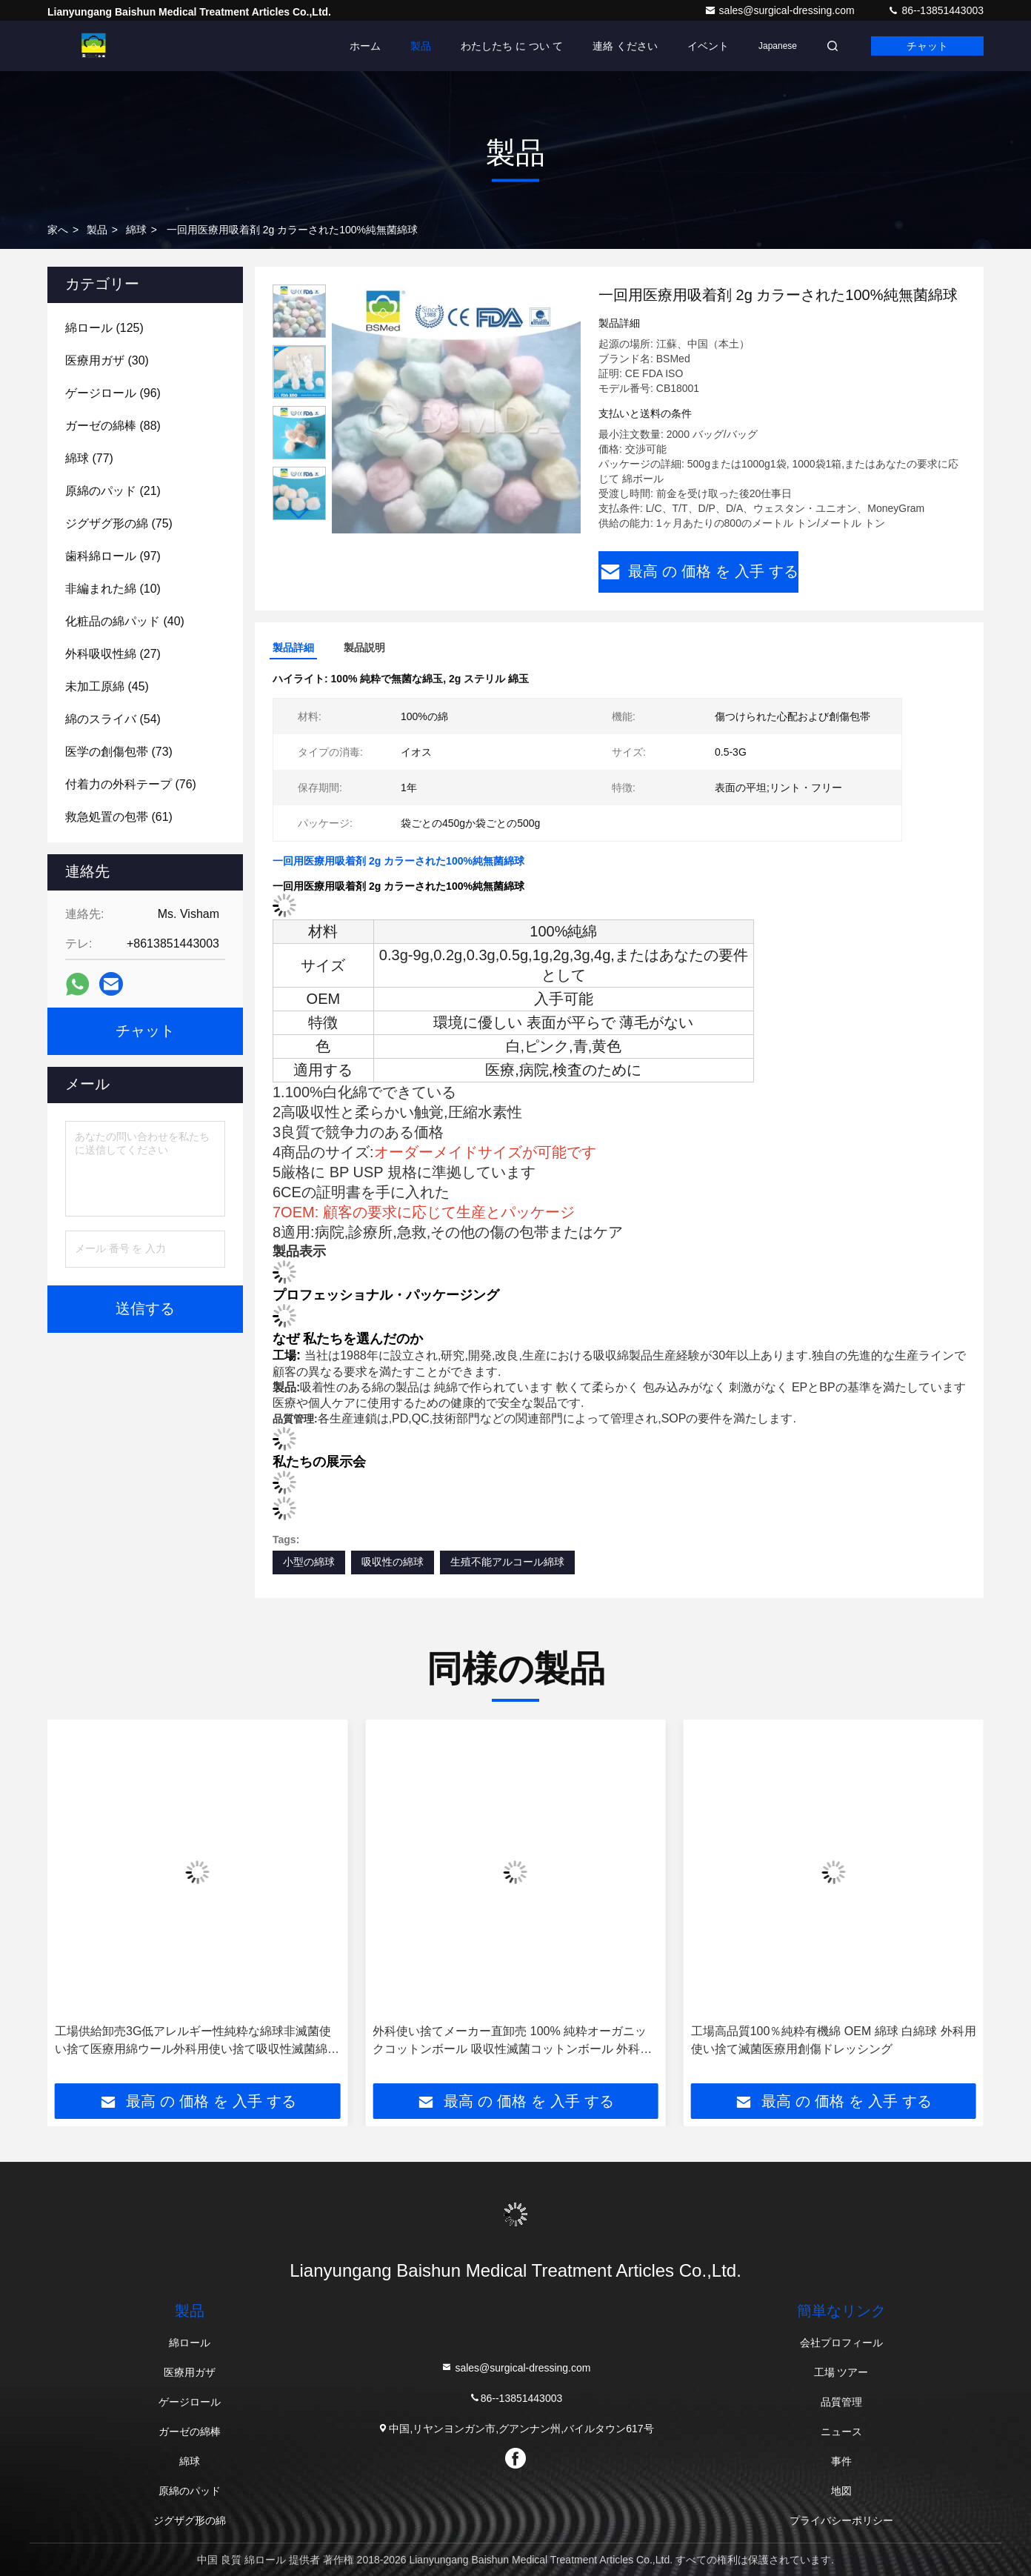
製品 (420, 46)
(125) (104, 328)
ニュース (841, 2431)
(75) (119, 523)
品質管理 (841, 2402)
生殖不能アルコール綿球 (507, 1562)
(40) (124, 621)
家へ (57, 230)
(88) (113, 425)
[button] (299, 514)
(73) (119, 751)
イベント (708, 46)
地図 (841, 2491)
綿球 (136, 230)
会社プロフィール (841, 2343)
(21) (113, 491)
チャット (927, 46)
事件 (841, 2461)
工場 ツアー (841, 2372)
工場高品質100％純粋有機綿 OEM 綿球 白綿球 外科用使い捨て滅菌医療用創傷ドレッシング (833, 2040)
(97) (113, 556)
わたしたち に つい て (512, 46)
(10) (113, 588)
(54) (113, 719)
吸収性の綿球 (392, 1562)
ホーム (365, 46)
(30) (107, 360)
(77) (89, 458)
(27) (113, 654)
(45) (107, 686)
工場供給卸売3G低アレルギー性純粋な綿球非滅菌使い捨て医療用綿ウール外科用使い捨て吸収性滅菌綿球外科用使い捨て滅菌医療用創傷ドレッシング (197, 2041)
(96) (113, 393)
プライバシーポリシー (841, 2520)
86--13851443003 (935, 10)
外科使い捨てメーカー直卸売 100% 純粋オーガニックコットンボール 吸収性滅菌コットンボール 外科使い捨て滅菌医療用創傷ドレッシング (512, 2041)
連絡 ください (625, 46)
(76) (130, 784)
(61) (119, 817)
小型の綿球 (309, 1562)
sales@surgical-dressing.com (781, 10)
